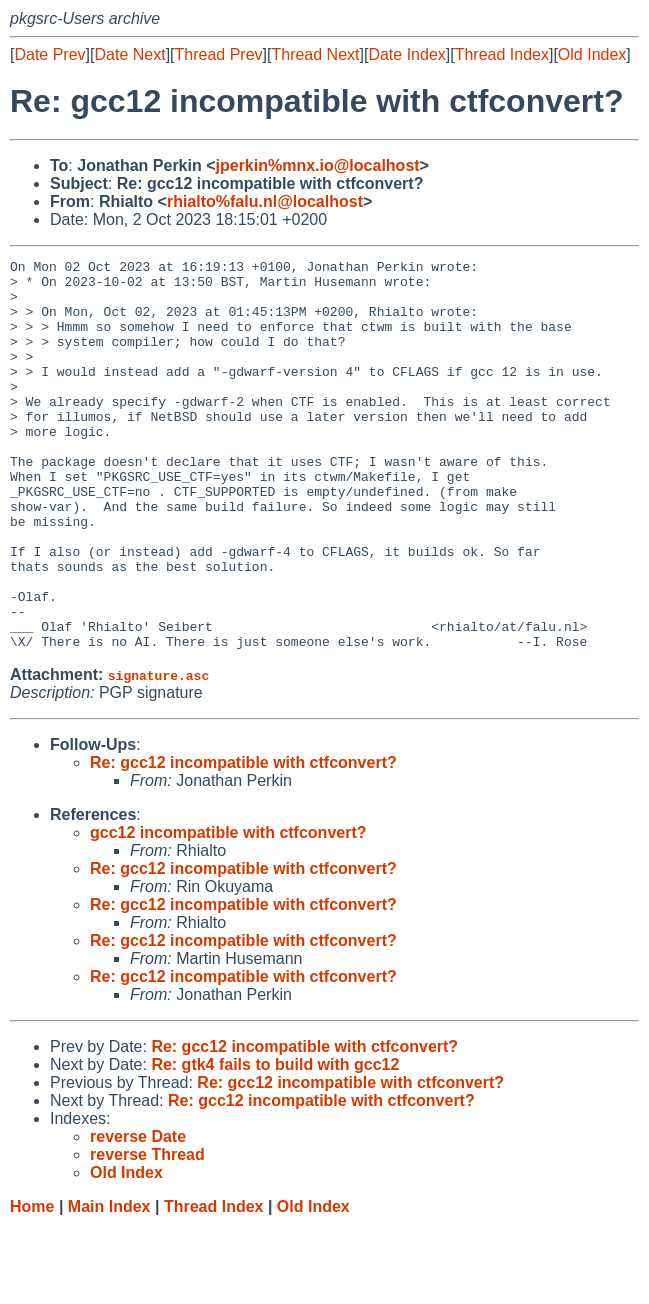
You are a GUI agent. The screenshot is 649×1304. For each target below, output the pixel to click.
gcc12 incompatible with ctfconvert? (228, 910)
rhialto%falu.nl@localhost (265, 201)
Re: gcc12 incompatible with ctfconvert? (243, 840)
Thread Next (315, 54)
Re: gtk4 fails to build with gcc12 (275, 1142)
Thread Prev (219, 54)
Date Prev (49, 54)
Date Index (406, 54)
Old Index (592, 54)
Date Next (129, 54)
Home (32, 1284)
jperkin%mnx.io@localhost (318, 165)
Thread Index (502, 54)
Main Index (109, 1284)
